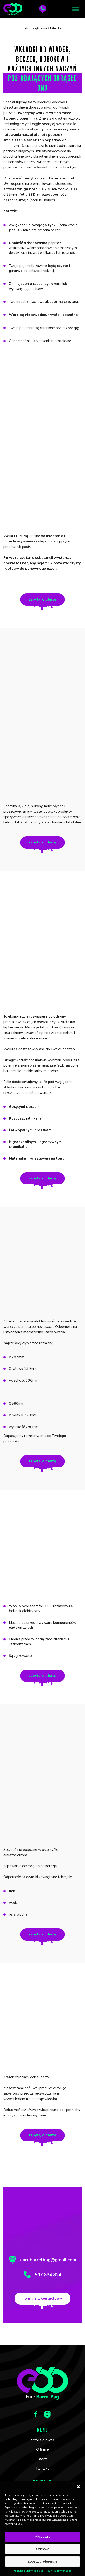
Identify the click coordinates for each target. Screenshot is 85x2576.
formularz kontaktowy (42, 2297)
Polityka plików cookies (28, 2571)
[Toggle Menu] (75, 9)
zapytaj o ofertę (42, 597)
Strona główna (42, 2440)
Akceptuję (42, 2536)
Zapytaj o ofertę (42, 1459)
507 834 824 (48, 2275)
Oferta (42, 2459)
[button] (78, 2486)
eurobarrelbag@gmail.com (48, 2260)
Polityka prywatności (59, 2571)
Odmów (42, 2549)
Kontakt (42, 2468)
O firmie (42, 2449)
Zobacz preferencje (42, 2561)
